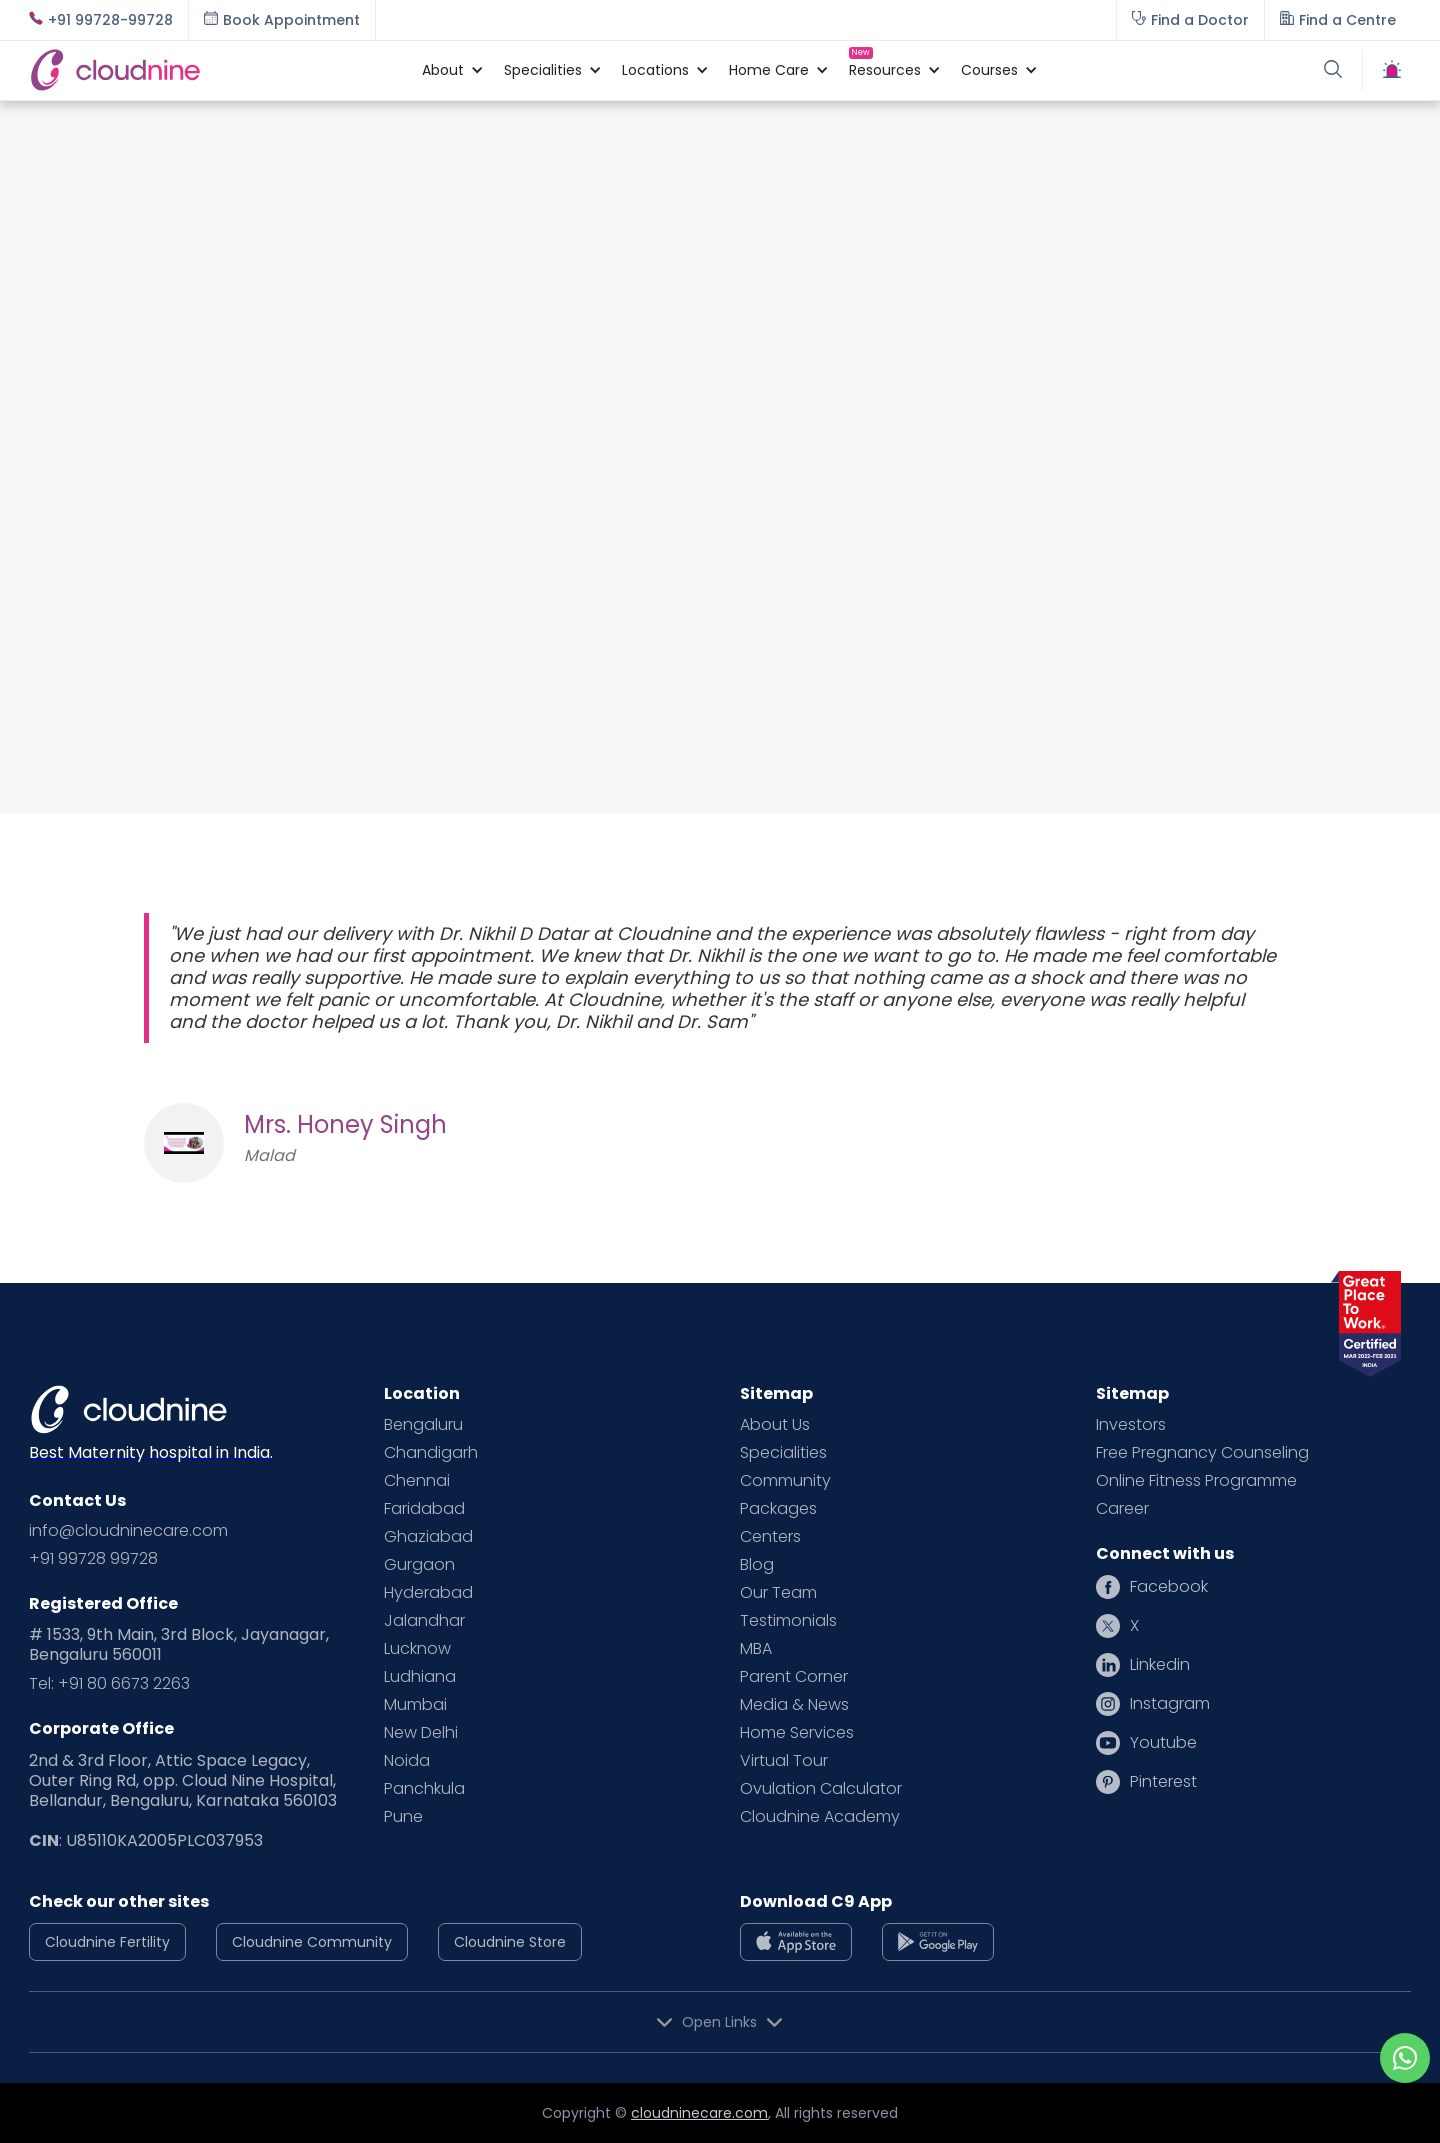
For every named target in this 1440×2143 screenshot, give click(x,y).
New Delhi (421, 1733)
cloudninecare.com (699, 2113)
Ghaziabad (428, 1537)
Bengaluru (423, 1425)
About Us (775, 1425)
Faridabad (424, 1509)
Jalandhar (424, 1621)
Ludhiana (420, 1677)
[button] (443, 70)
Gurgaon (419, 1565)
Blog (757, 1565)
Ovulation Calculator (821, 1789)
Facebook (1169, 1587)
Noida (407, 1761)
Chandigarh (431, 1453)
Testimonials (788, 1621)
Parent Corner (794, 1677)
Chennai (417, 1481)
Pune (403, 1817)
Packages (778, 1509)
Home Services (797, 1733)
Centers (770, 1537)
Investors (1131, 1425)
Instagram (1170, 1704)
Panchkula (424, 1789)
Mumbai (415, 1705)
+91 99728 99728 (93, 1559)
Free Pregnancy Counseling (1202, 1453)
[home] (215, 69)
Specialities (783, 1453)
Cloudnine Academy (820, 1817)
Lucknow (417, 1649)
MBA (756, 1649)
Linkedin (1160, 1665)
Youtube (1163, 1743)
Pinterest (1163, 1782)
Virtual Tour (784, 1761)
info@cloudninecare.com (128, 1531)
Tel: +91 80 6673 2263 (109, 1684)
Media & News (794, 1705)
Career (1122, 1509)
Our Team (778, 1593)
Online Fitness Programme (1196, 1481)
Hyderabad (428, 1593)
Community (785, 1481)
